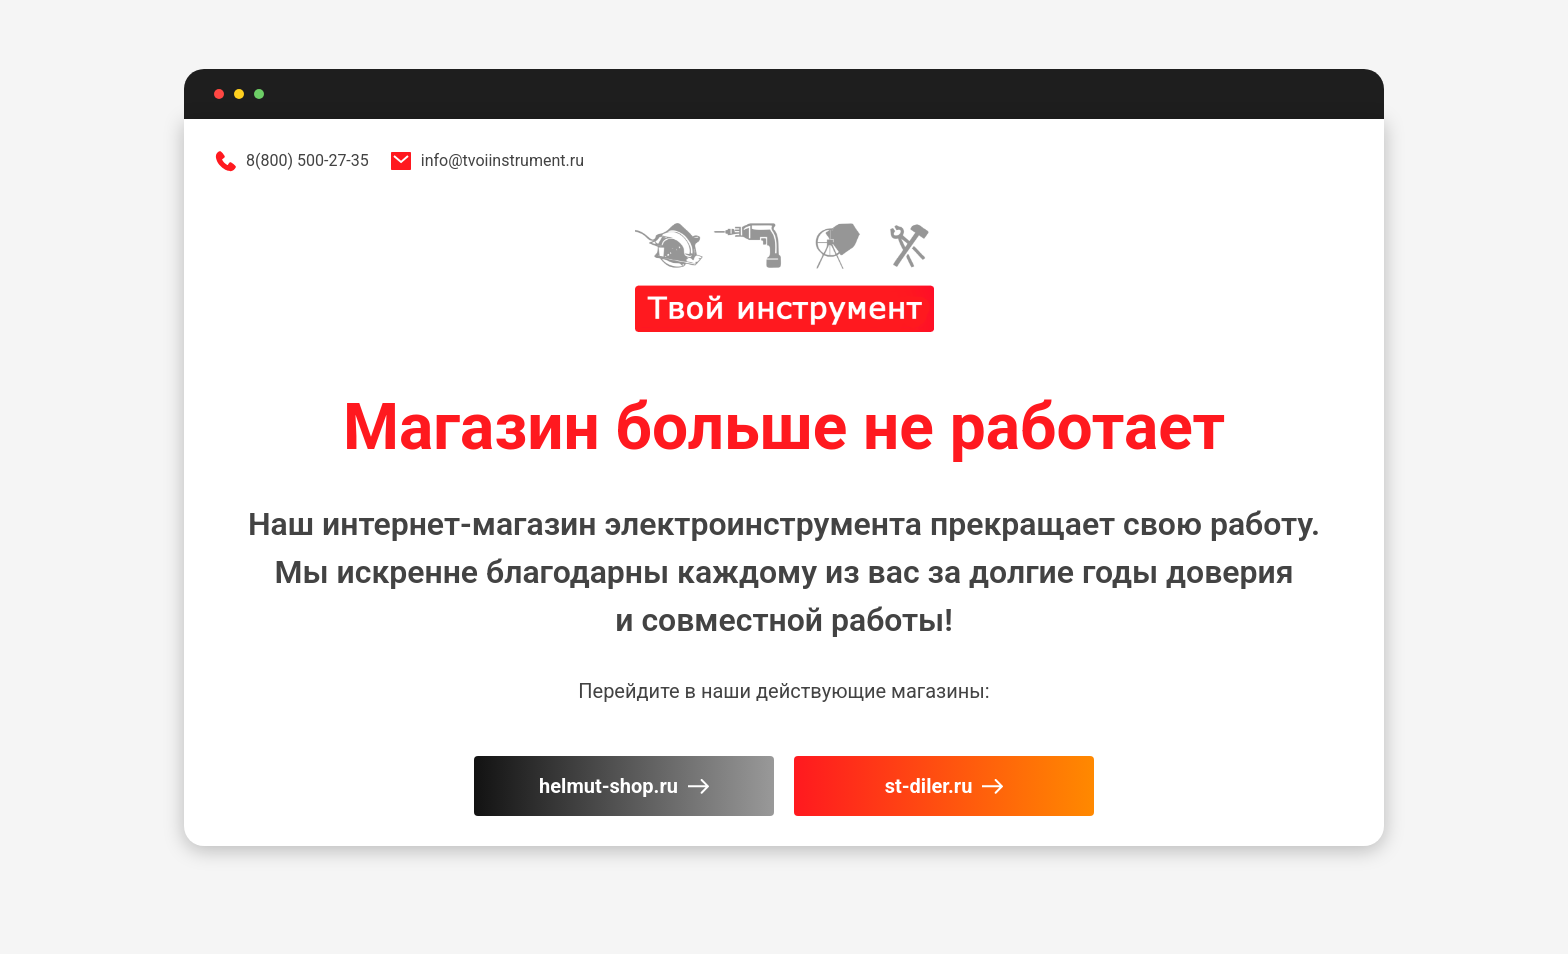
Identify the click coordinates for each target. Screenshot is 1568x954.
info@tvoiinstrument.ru (486, 161)
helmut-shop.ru (624, 786)
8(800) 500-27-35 (291, 161)
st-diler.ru (944, 786)
